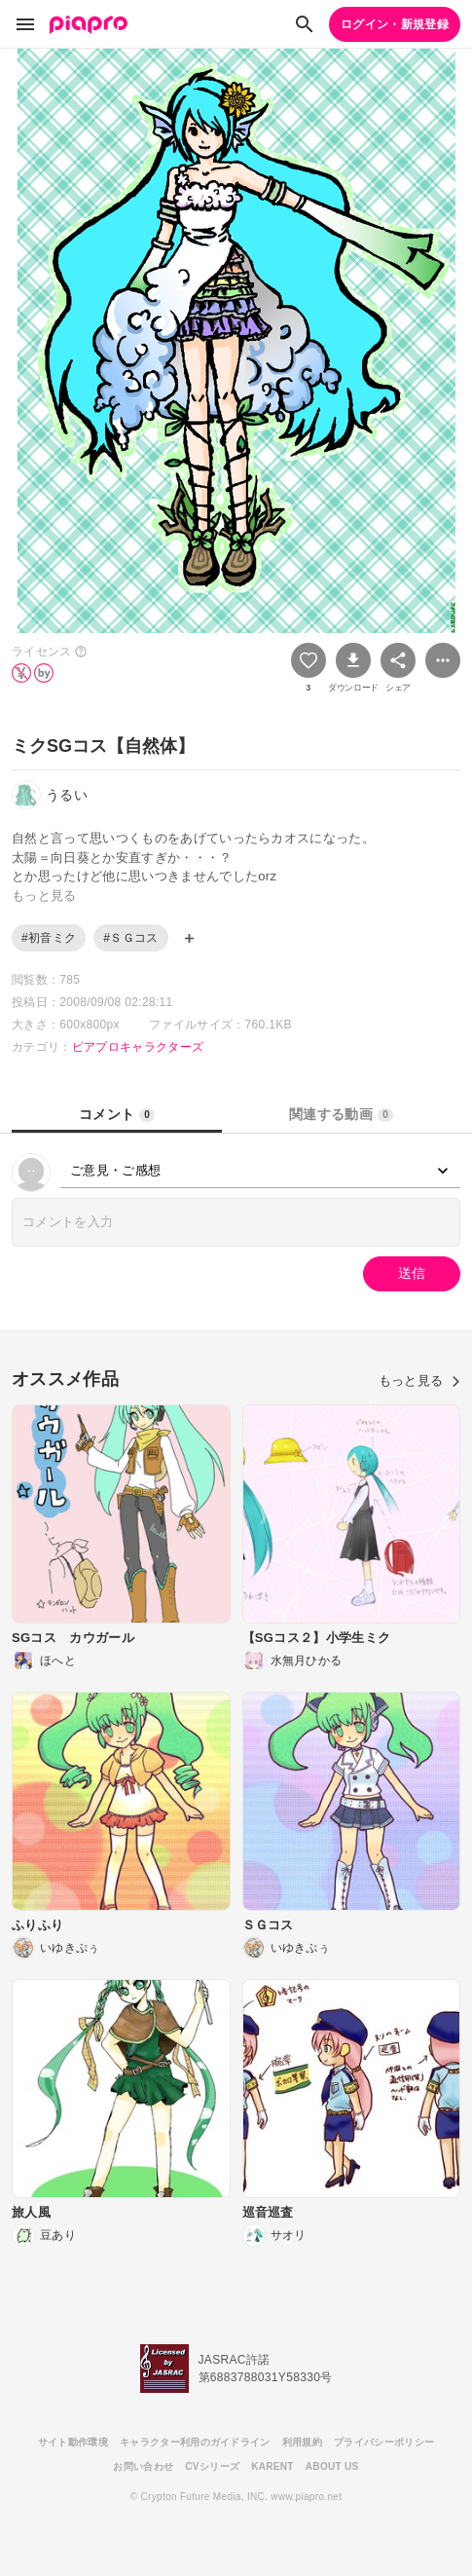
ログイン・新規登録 (395, 24)
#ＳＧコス (130, 938)
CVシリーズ (212, 2466)
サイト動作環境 (73, 2442)
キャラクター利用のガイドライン (195, 2442)
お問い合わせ (143, 2466)
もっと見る (419, 1380)
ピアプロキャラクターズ (138, 1047)
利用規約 (302, 2442)
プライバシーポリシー (384, 2442)
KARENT (272, 2466)
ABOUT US (332, 2466)
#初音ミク (48, 938)
